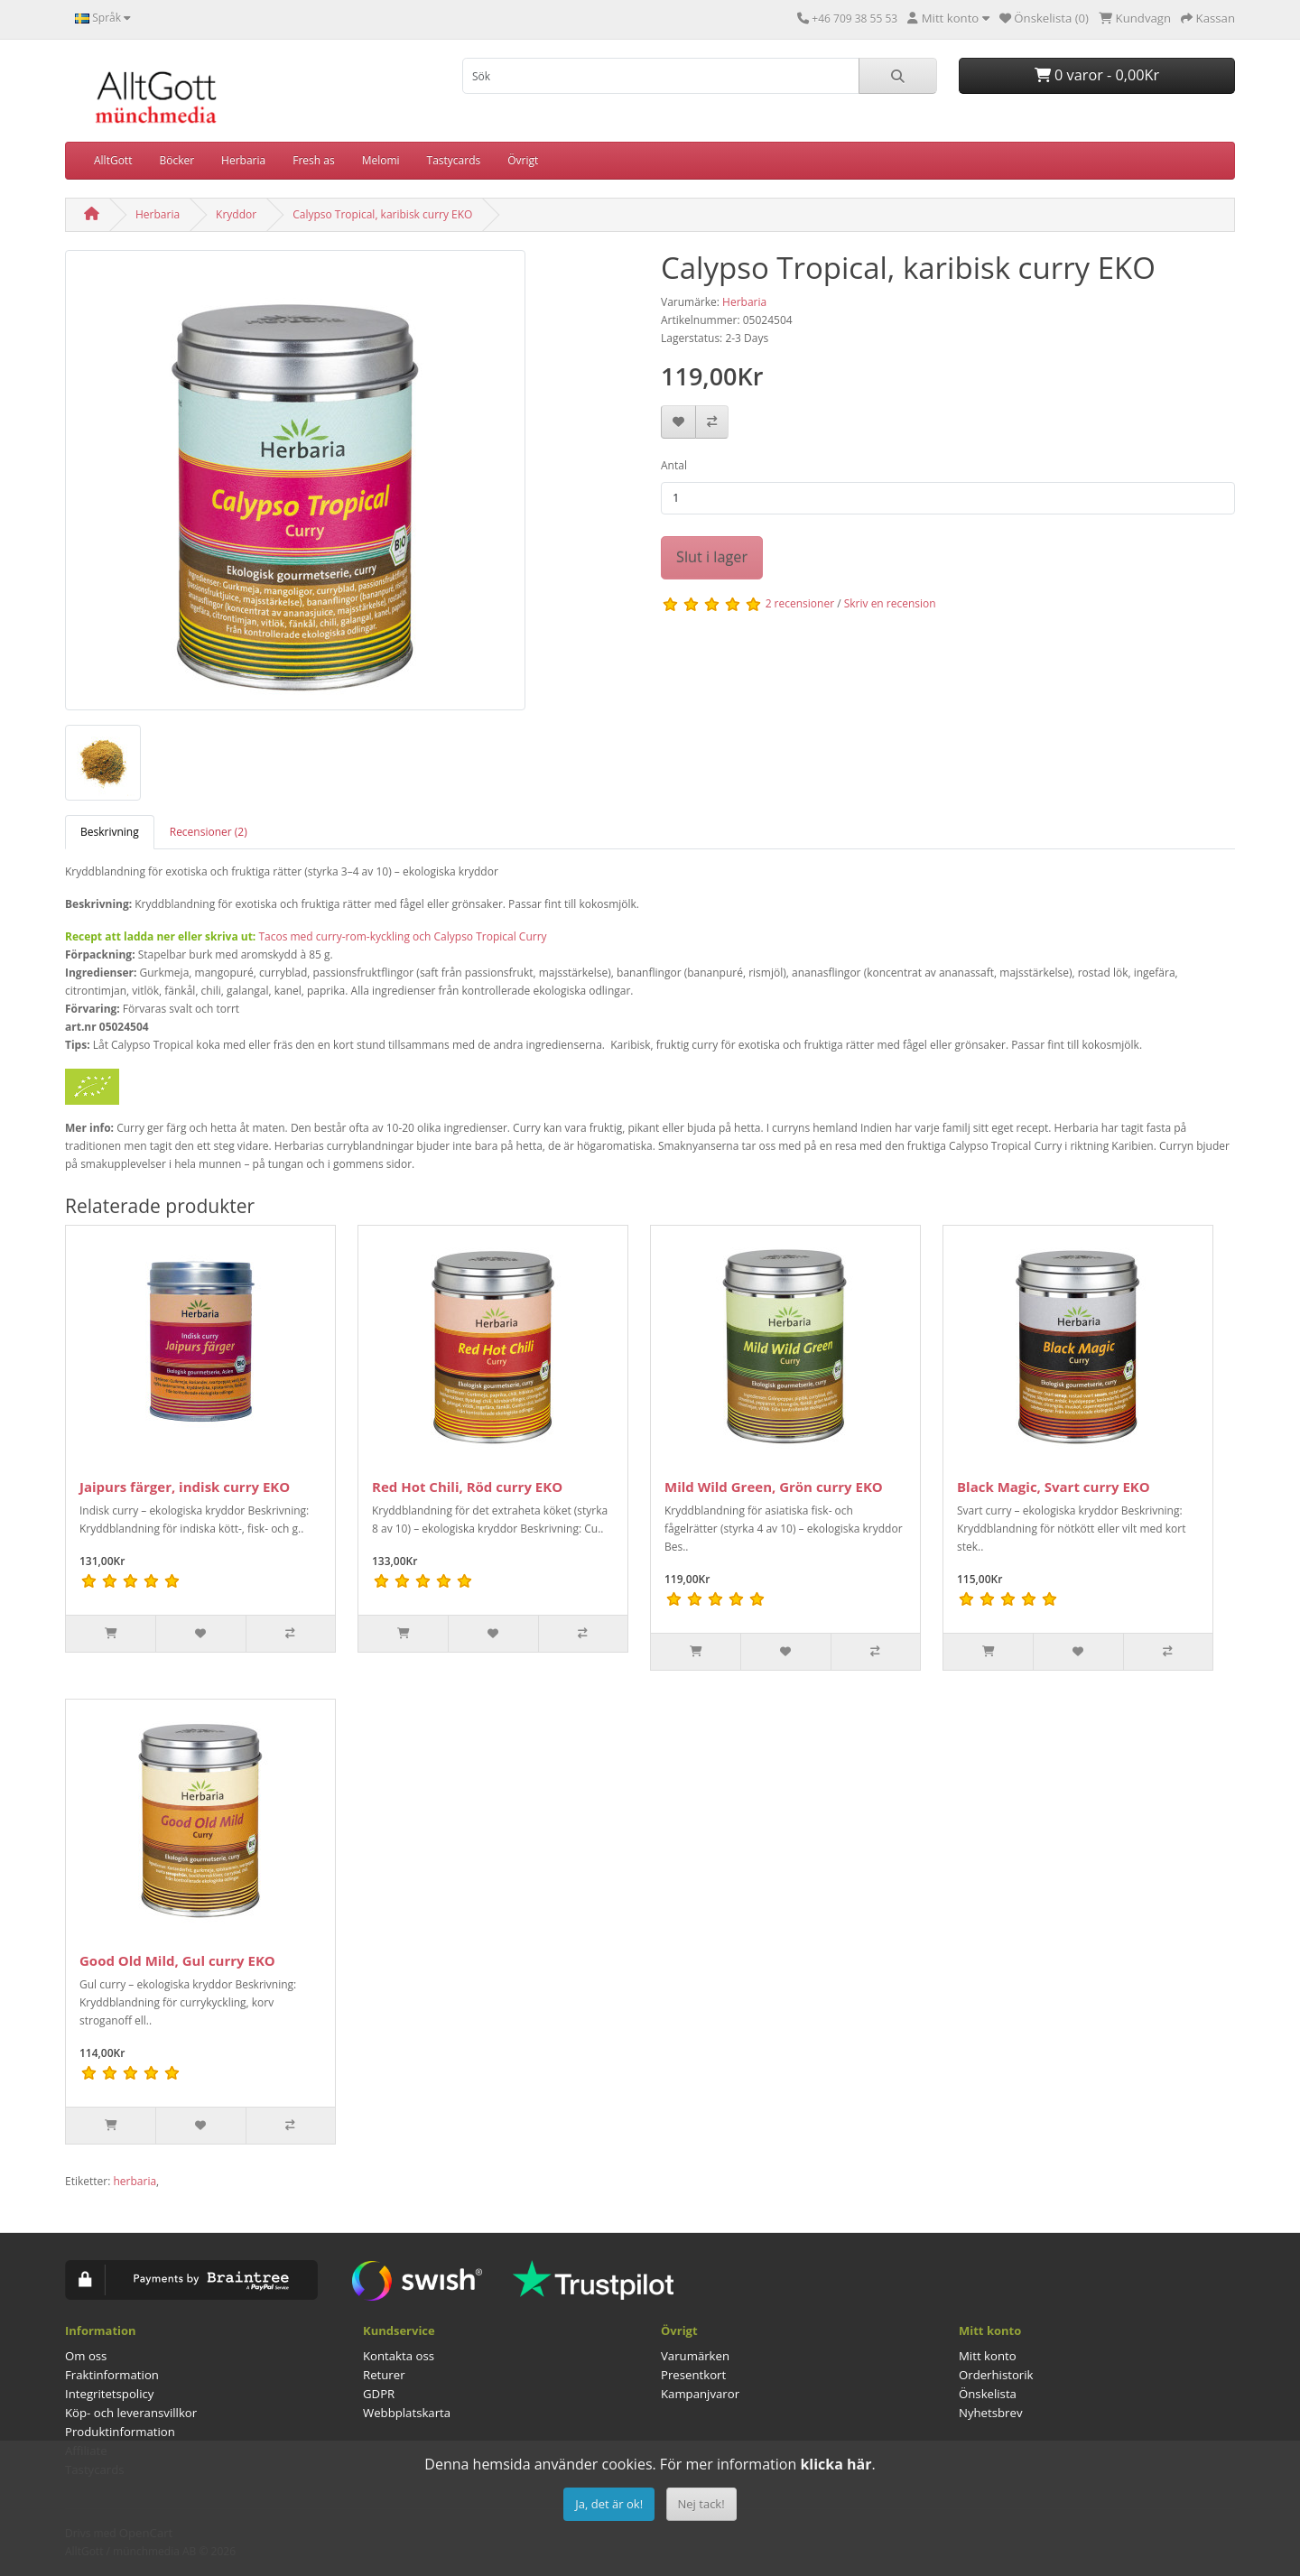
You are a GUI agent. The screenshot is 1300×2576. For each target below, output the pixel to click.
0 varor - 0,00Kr (1097, 75)
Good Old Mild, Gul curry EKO (177, 1960)
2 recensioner (800, 603)
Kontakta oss (398, 2356)
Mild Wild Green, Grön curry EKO (773, 1487)
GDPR (379, 2394)
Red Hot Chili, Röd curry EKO (467, 1487)
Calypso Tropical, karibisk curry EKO (382, 214)
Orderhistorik (996, 2375)
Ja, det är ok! (609, 2504)
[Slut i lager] (695, 1652)
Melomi (381, 160)
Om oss (86, 2356)
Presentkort (693, 2375)
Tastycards (454, 160)
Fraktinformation (112, 2375)
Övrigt (522, 160)
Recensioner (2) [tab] (208, 831)
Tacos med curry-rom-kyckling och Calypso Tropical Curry (402, 936)
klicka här (835, 2464)
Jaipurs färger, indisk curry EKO (184, 1487)
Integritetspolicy (109, 2394)
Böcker (176, 160)
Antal (674, 465)
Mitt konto (988, 2356)
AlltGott (113, 160)
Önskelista (988, 2394)
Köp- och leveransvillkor (131, 2413)
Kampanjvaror (700, 2394)
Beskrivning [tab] (109, 831)
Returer (384, 2375)
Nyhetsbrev (990, 2413)
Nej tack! (701, 2504)
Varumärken (695, 2356)
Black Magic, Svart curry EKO (1053, 1487)
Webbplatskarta (406, 2413)
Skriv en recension (890, 603)
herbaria (134, 2181)
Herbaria (243, 160)
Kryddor (236, 214)
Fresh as (313, 160)
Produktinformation (120, 2431)
